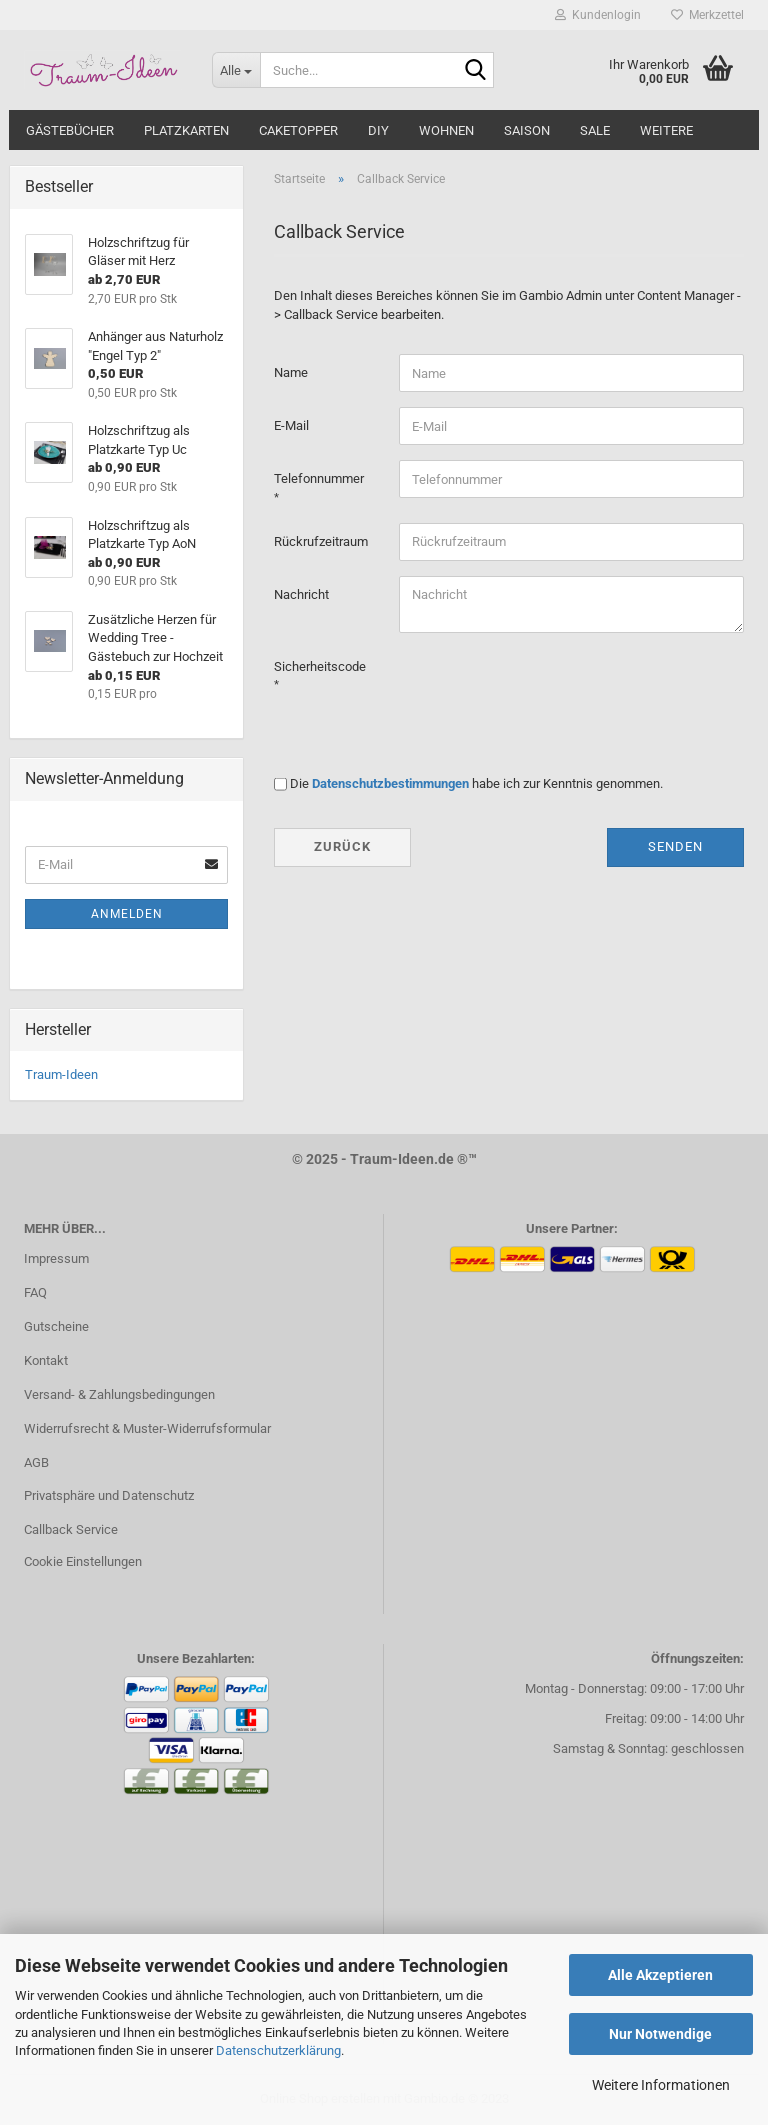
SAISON (527, 130)
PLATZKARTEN (186, 130)
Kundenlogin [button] (598, 15)
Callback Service (71, 1529)
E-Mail (291, 425)
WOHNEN (446, 130)
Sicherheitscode (320, 666)
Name (291, 372)
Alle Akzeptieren (660, 1975)
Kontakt (46, 1360)
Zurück (342, 846)
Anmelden (127, 914)
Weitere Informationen (661, 2085)
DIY (378, 130)
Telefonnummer (319, 478)
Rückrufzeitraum (321, 541)
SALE (595, 130)
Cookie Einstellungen (83, 1561)
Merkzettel (707, 15)
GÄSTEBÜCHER (70, 130)
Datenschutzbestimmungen (390, 783)
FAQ (35, 1292)
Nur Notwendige (660, 2034)
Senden (675, 846)
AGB (36, 1462)
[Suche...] (236, 70)
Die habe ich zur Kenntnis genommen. (476, 783)
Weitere (666, 130)
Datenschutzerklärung (278, 2050)
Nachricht (301, 594)
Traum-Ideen (61, 1074)
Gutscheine (56, 1326)
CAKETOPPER (298, 130)
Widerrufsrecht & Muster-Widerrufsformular (147, 1428)
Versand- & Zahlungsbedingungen (119, 1394)
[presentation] (551, 687)
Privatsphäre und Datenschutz (109, 1495)
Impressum (56, 1258)
